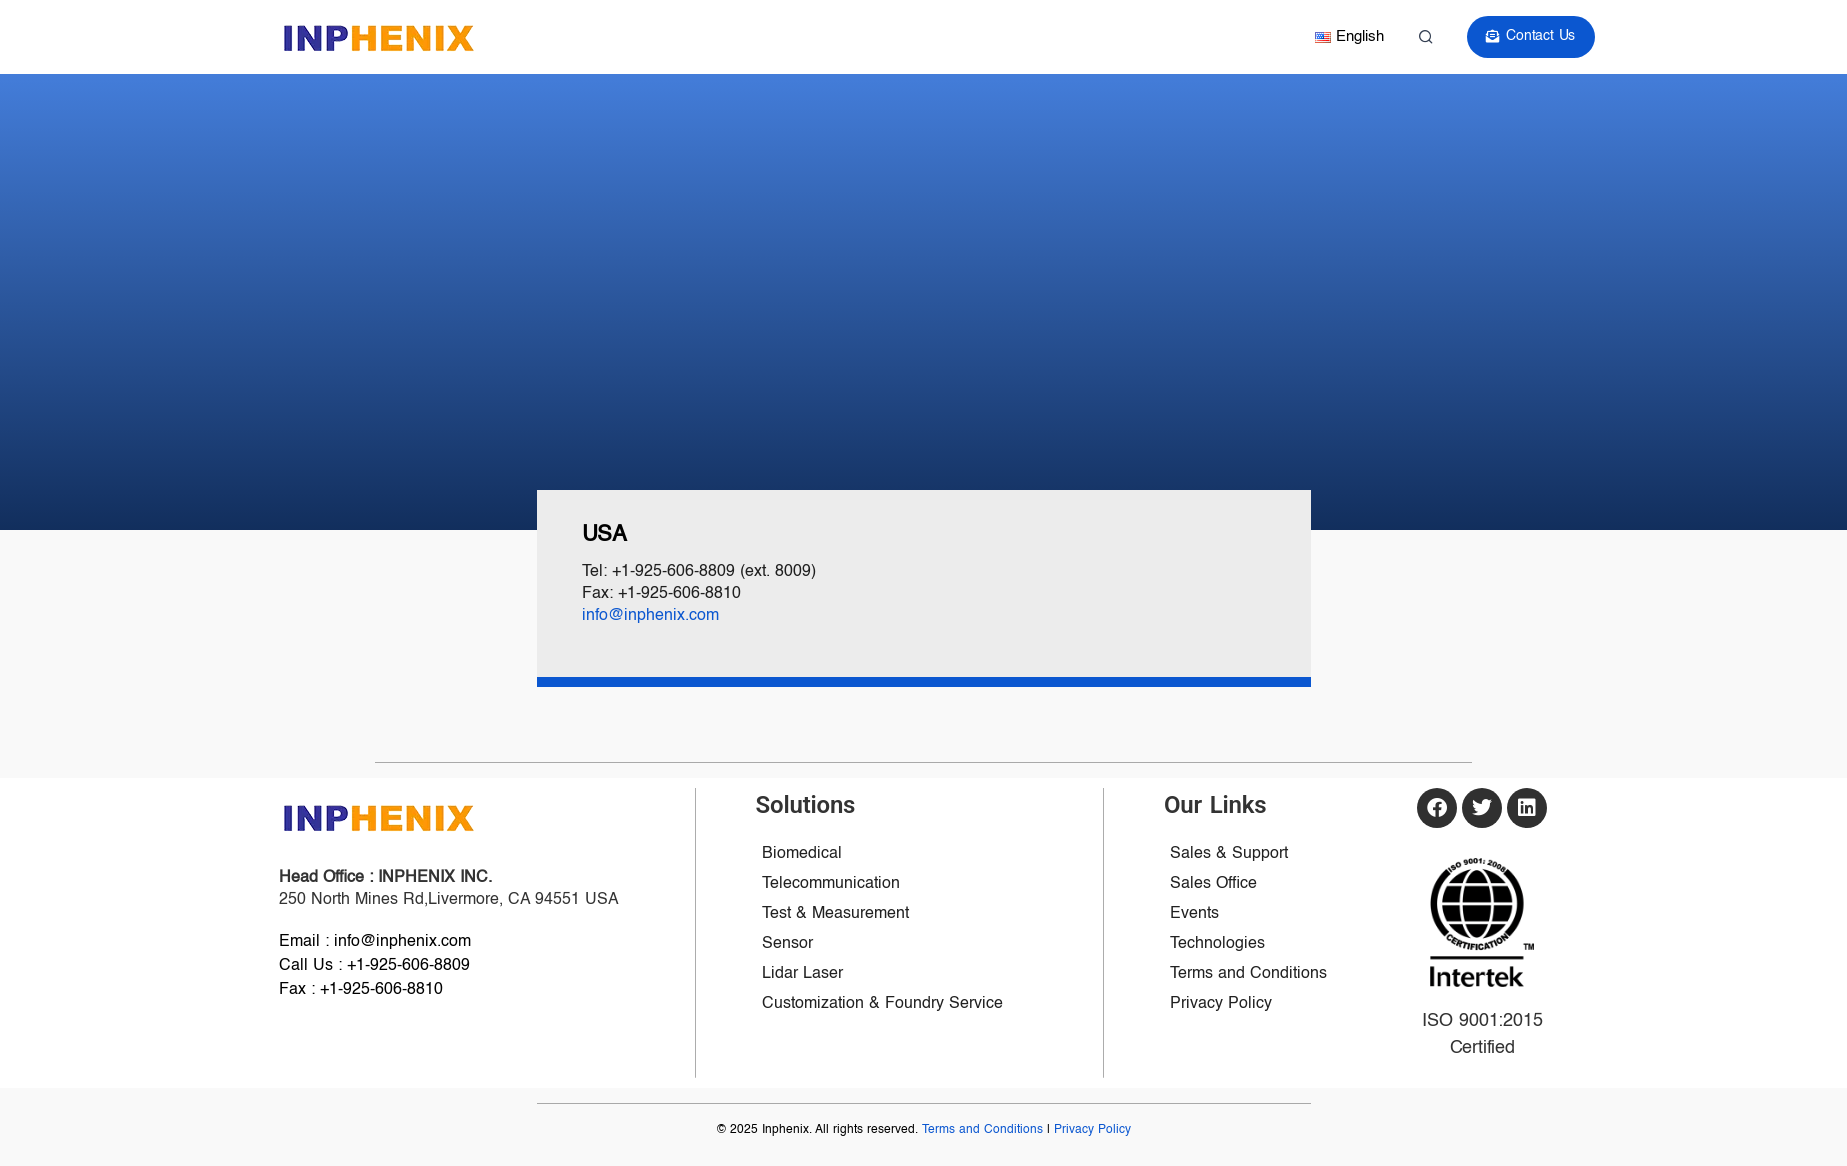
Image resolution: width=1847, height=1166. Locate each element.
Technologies (1217, 944)
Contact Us (1533, 36)
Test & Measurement (835, 914)
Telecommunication (831, 884)
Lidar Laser (802, 974)
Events (1194, 914)
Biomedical (802, 854)
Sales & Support (1229, 854)
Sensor (787, 944)
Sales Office (1213, 884)
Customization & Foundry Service (882, 1004)
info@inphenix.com (650, 616)
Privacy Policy (1221, 1004)
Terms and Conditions (1248, 974)
